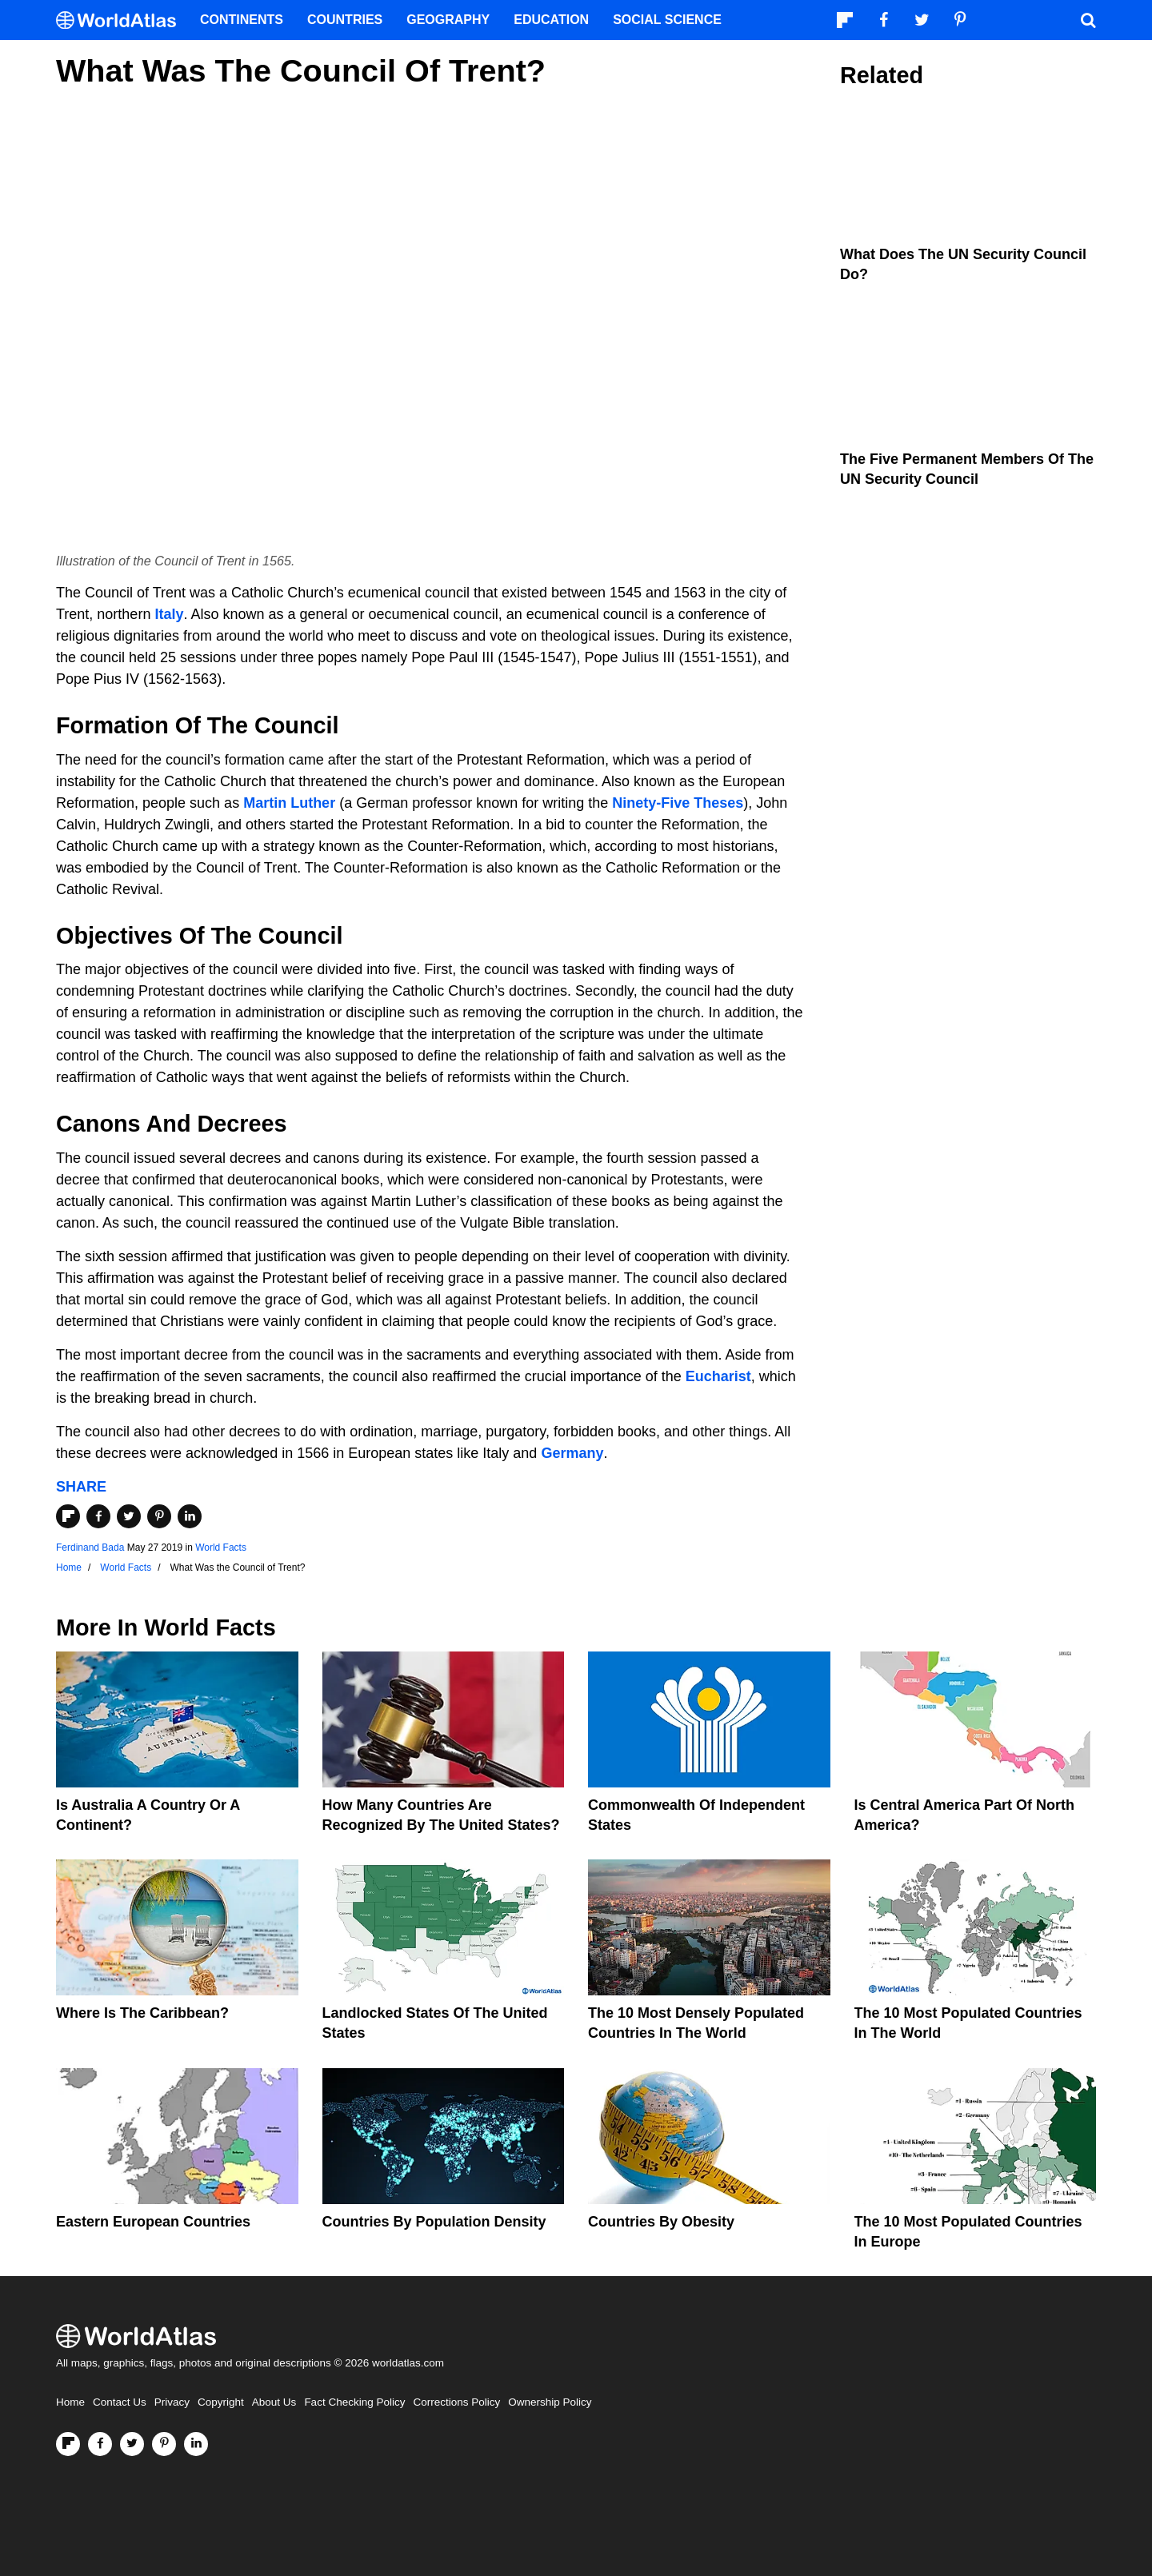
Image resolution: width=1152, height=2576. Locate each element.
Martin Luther (289, 803)
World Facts (220, 1547)
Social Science (667, 19)
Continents (241, 19)
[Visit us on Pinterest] (164, 2444)
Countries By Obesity (661, 2222)
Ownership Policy (549, 2402)
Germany (572, 1453)
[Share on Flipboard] (68, 1516)
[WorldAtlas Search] (1088, 20)
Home (70, 2402)
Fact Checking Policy (354, 2402)
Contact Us (119, 2402)
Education (551, 19)
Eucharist (718, 1376)
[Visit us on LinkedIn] (196, 2444)
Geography (448, 19)
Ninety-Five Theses (677, 803)
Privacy (172, 2402)
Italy (168, 614)
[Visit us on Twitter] (132, 2444)
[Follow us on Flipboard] (68, 2444)
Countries (344, 19)
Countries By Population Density (434, 2222)
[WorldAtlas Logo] (122, 20)
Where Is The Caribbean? (142, 2013)
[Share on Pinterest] (159, 1516)
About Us (274, 2402)
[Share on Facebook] (98, 1516)
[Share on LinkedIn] (190, 1516)
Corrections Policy (456, 2402)
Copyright (221, 2402)
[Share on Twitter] (129, 1516)
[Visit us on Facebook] (100, 2444)
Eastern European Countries (153, 2222)
